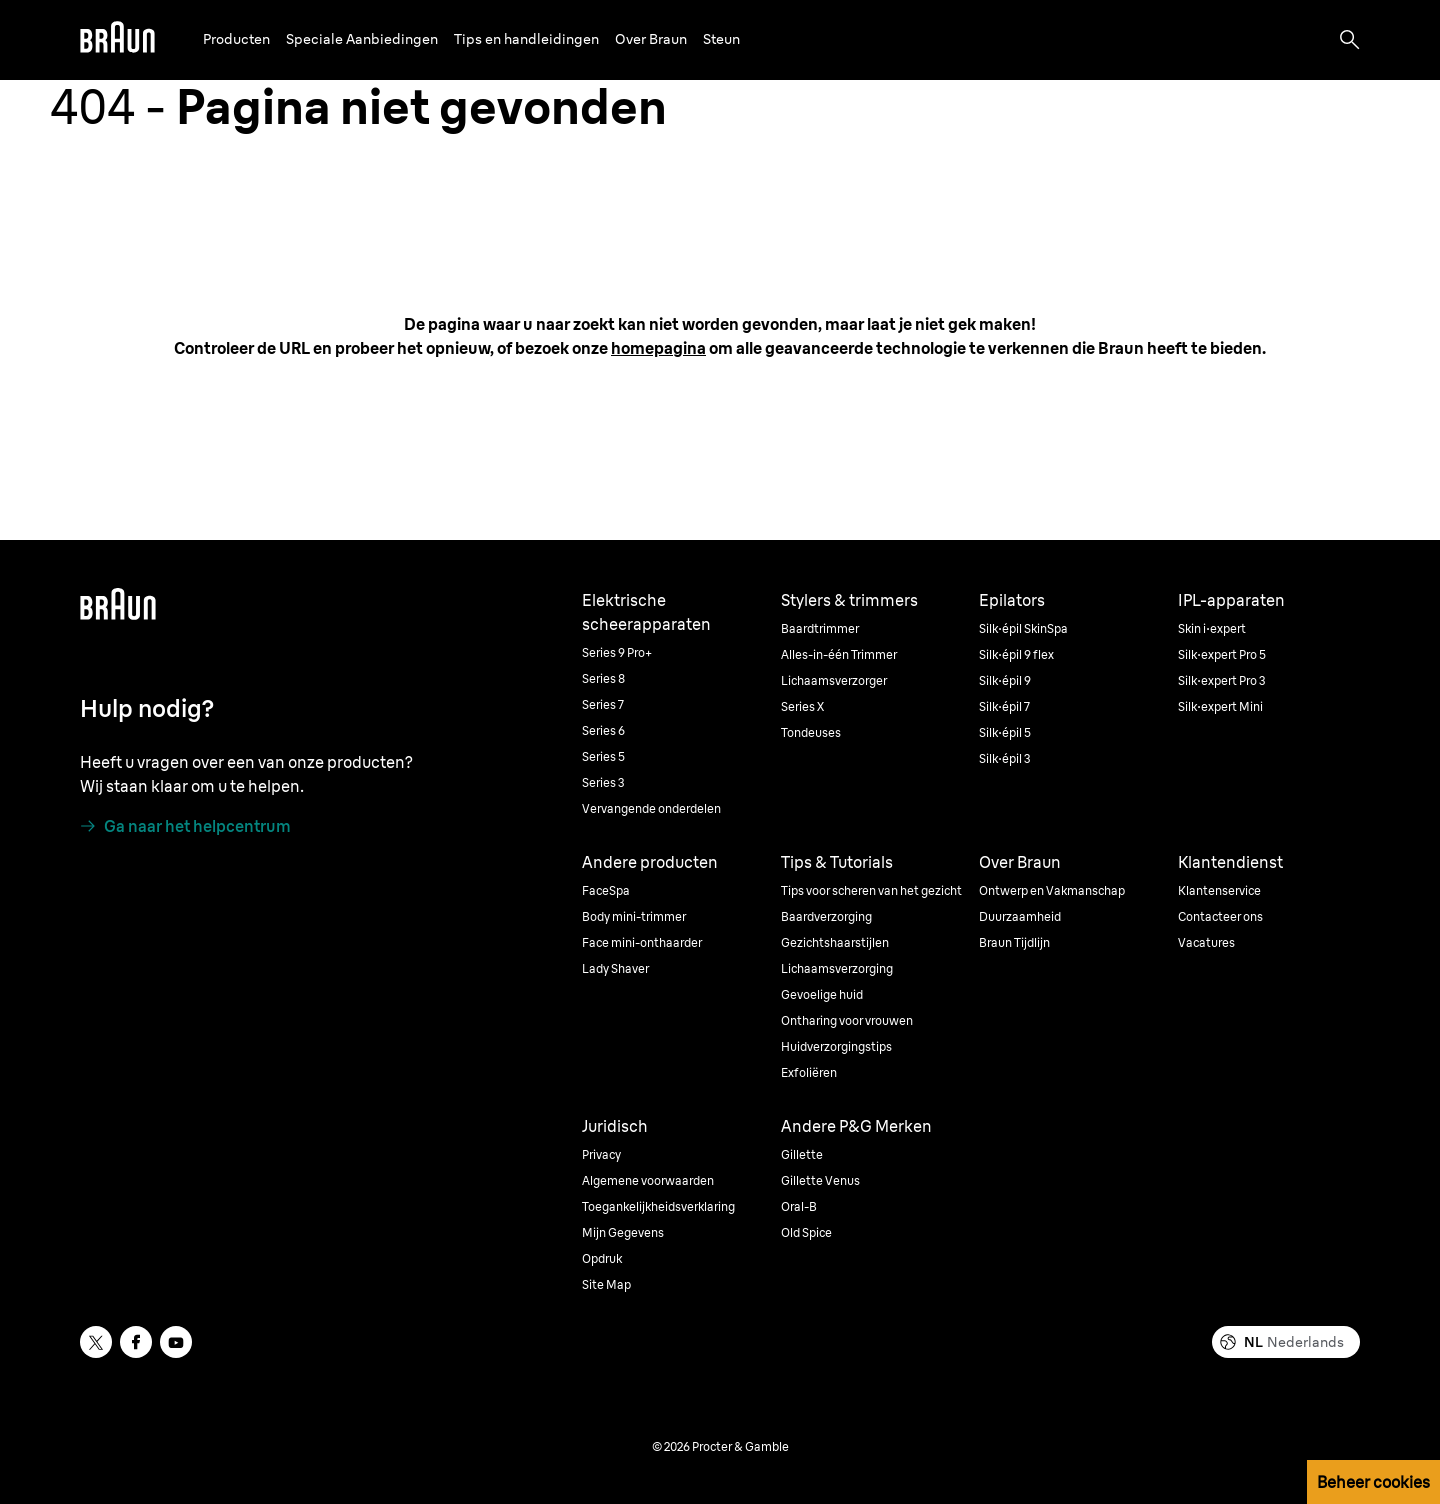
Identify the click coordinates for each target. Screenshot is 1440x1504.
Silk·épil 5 (1005, 732)
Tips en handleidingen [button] (526, 39)
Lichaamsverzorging (837, 968)
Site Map (606, 1284)
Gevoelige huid (822, 994)
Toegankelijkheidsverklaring (658, 1206)
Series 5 (603, 756)
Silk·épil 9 (1005, 680)
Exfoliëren (809, 1072)
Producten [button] (236, 39)
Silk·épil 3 (1005, 758)
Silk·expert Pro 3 (1222, 680)
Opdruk (602, 1258)
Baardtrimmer (820, 628)
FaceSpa (606, 890)
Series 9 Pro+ (617, 652)
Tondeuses (811, 732)
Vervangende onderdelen (651, 808)
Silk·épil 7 (1004, 706)
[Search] (1350, 40)
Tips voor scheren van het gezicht (871, 890)
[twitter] (96, 1342)
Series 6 (603, 730)
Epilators (1012, 600)
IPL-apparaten (1231, 600)
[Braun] (117, 40)
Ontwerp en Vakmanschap (1052, 890)
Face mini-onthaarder (642, 942)
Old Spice (806, 1232)
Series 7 (603, 704)
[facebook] (136, 1342)
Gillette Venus (820, 1180)
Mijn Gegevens (623, 1232)
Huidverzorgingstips (836, 1046)
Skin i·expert (1212, 628)
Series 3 (603, 782)
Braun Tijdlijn (1014, 942)
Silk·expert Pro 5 (1222, 654)
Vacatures (1206, 942)
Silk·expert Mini (1220, 706)
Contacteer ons (1220, 916)
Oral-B (799, 1206)
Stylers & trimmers (849, 600)
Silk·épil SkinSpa (1023, 628)
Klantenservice (1219, 890)
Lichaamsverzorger (834, 680)
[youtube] (176, 1342)
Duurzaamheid (1020, 916)
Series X (802, 706)
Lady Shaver (615, 968)
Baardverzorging (826, 916)
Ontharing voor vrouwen (847, 1020)
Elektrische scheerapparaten (646, 612)
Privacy (601, 1154)
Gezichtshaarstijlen (835, 942)
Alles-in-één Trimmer (839, 654)
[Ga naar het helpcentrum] (185, 826)
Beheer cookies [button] (1373, 1482)
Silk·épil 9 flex (1016, 654)
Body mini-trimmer (634, 916)
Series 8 (603, 678)
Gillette (802, 1154)
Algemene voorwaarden (648, 1180)
